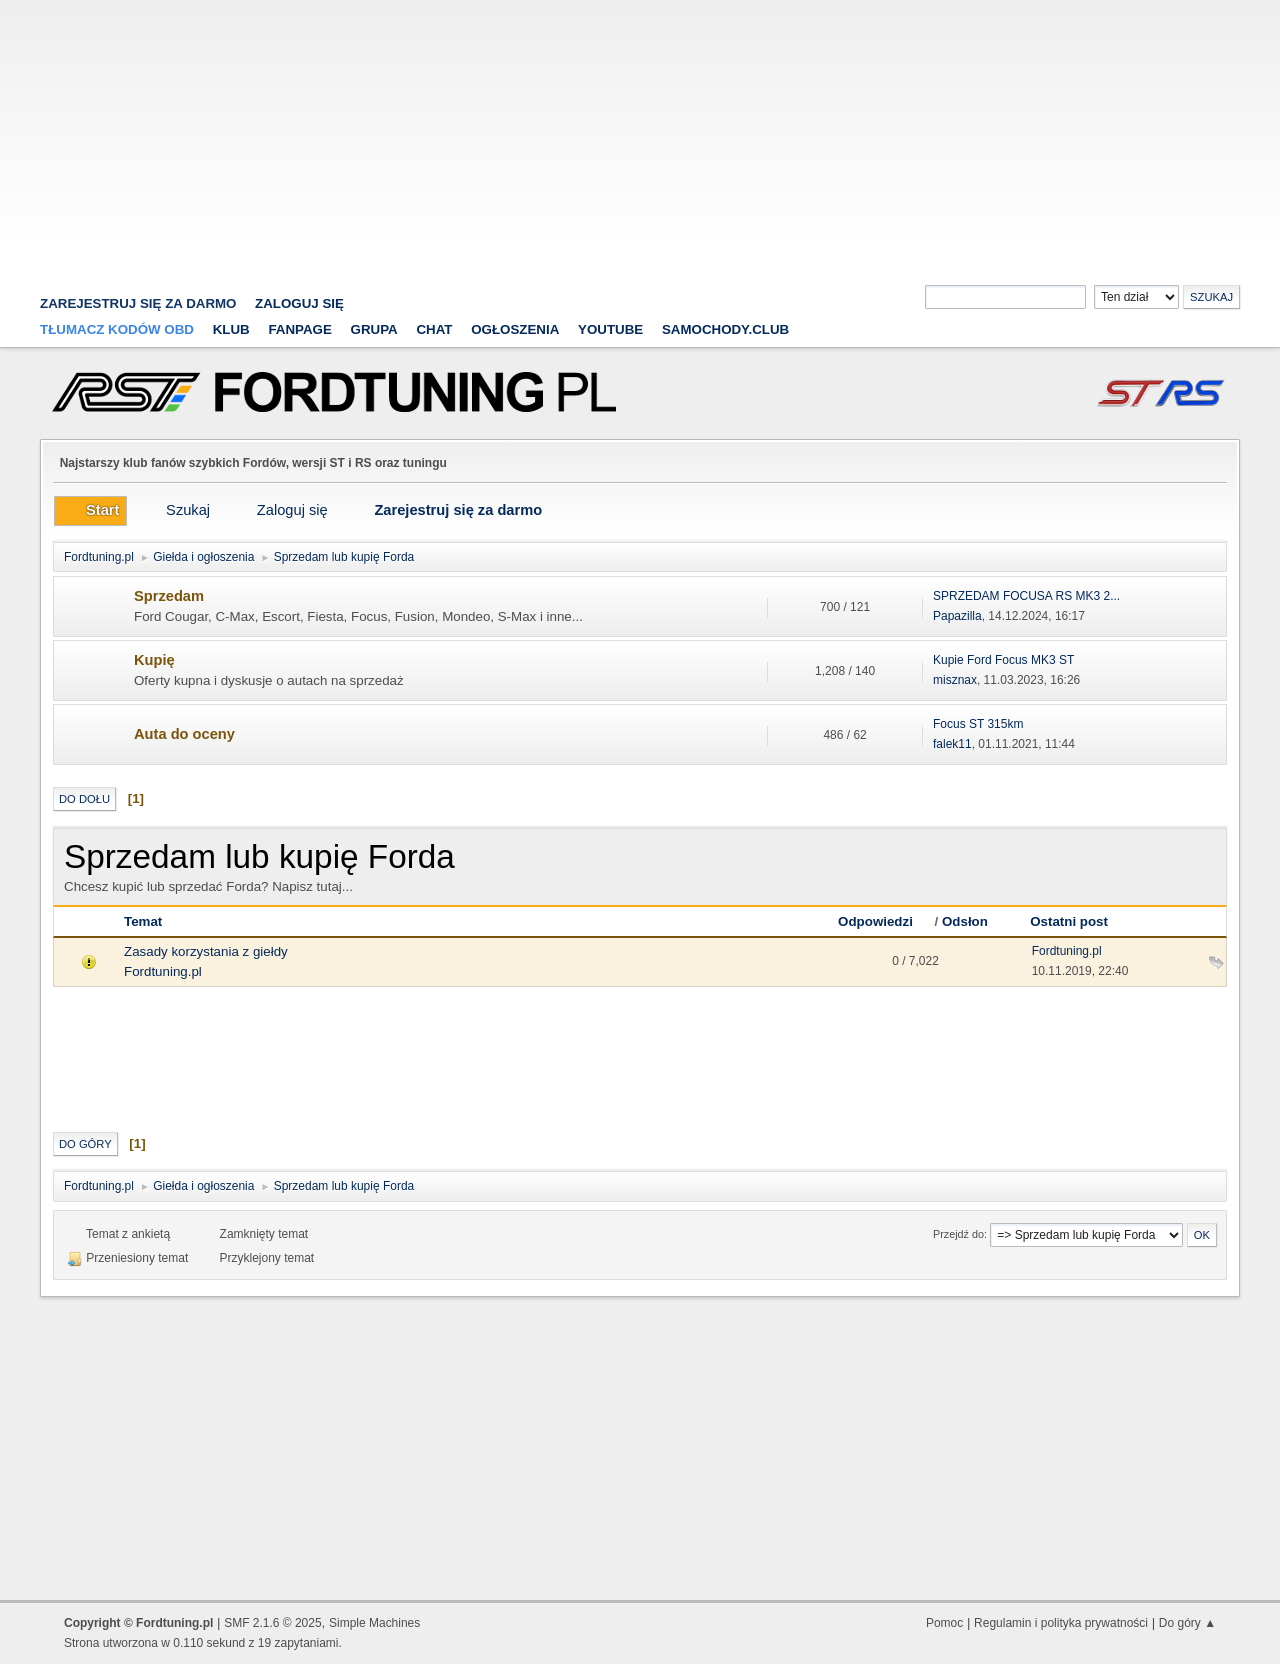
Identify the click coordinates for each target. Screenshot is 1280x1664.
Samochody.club (725, 329)
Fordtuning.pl (163, 971)
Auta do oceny (184, 734)
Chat (434, 329)
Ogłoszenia (515, 329)
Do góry (85, 1144)
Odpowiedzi (884, 921)
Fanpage (299, 329)
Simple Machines (374, 1623)
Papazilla (957, 616)
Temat (143, 921)
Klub (231, 329)
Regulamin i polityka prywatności (1061, 1623)
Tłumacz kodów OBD (117, 329)
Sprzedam (169, 596)
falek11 (952, 744)
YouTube (610, 329)
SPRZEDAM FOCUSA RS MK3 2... (1026, 596)
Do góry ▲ (1187, 1623)
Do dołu (84, 799)
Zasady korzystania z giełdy (206, 951)
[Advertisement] (640, 140)
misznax (955, 680)
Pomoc (944, 1623)
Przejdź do (958, 1234)
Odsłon (965, 921)
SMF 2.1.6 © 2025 (272, 1623)
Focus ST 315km (978, 724)
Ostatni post (1069, 921)
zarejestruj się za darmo (138, 303)
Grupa (374, 329)
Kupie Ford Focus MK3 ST (1003, 660)
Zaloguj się (299, 303)
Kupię (154, 660)
